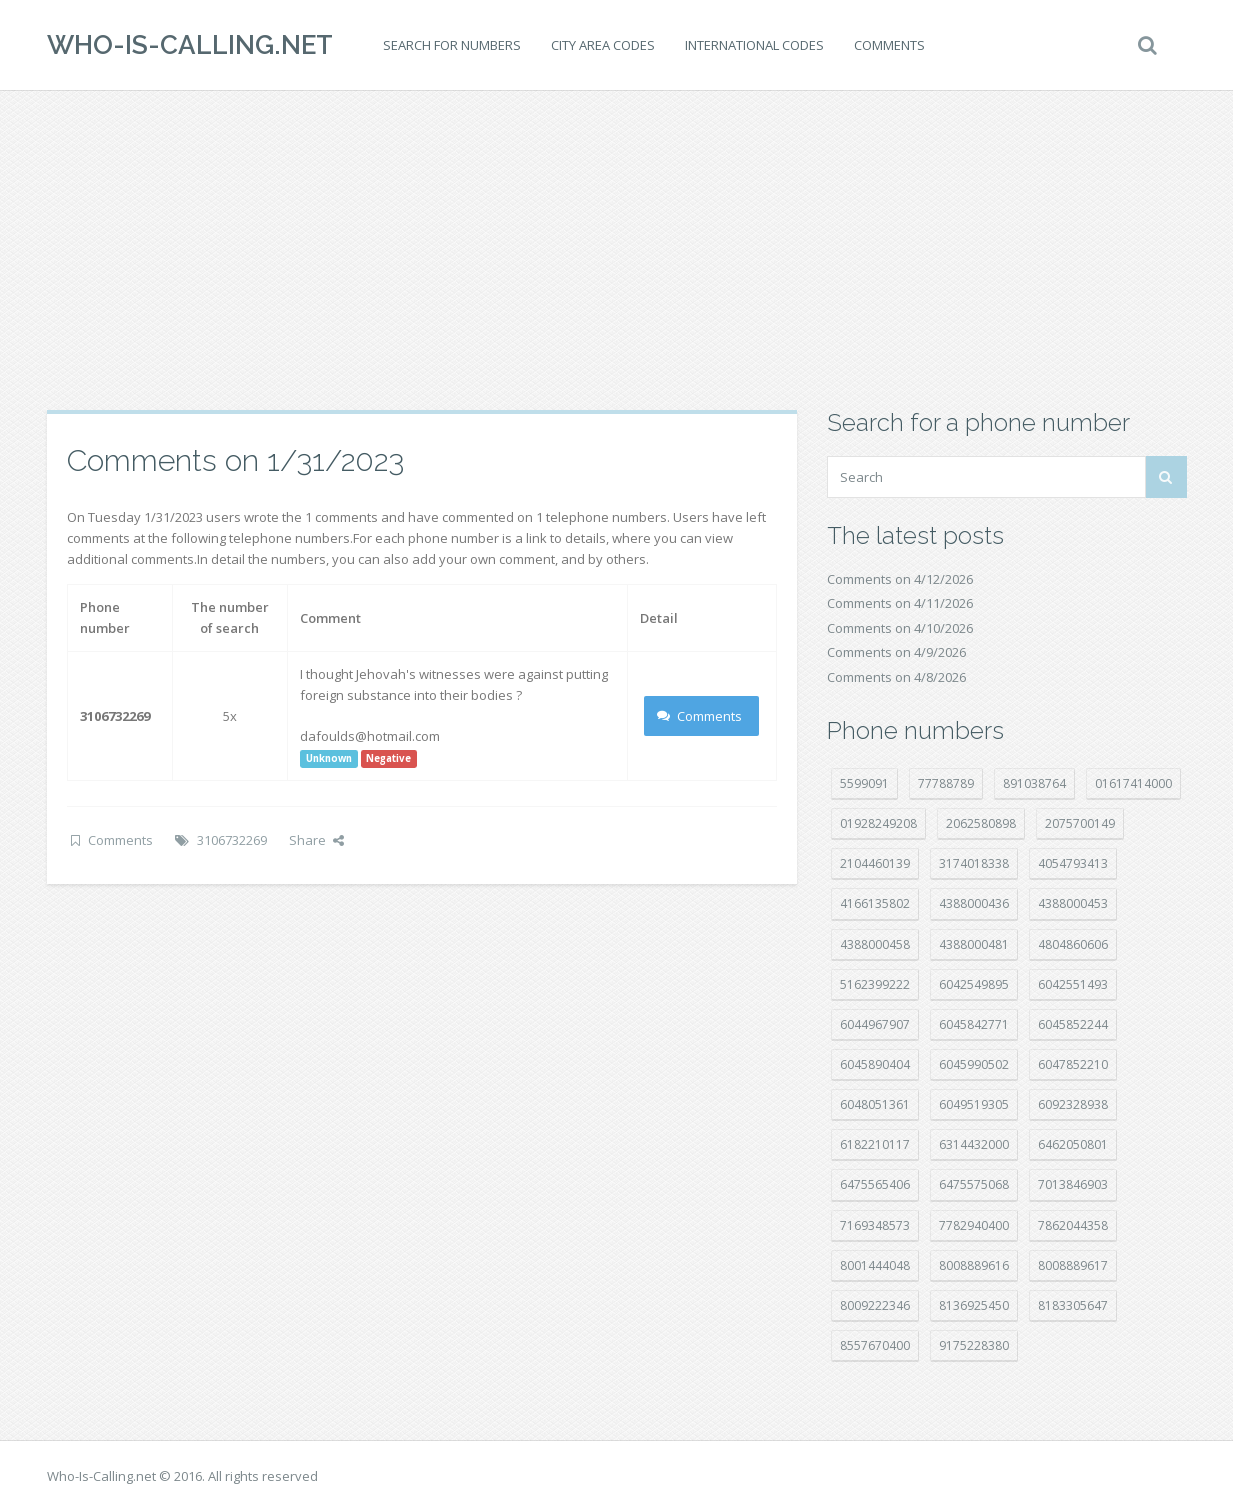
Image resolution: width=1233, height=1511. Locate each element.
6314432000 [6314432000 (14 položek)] (974, 1144)
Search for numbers (452, 45)
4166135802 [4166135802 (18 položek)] (875, 903)
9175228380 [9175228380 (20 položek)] (974, 1345)
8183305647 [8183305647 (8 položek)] (1073, 1305)
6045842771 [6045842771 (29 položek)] (974, 1024)
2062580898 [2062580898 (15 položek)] (981, 823)
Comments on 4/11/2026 (900, 603)
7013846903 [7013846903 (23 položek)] (1073, 1184)
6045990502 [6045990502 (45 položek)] (974, 1064)
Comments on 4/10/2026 (900, 628)
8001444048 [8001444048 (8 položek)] (875, 1265)
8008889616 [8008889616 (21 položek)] (974, 1265)
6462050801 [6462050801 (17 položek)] (1073, 1144)
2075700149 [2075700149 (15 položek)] (1080, 823)
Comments (889, 45)
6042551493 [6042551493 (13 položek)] (1073, 984)
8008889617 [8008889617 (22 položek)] (1073, 1265)
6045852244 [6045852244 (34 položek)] (1073, 1024)
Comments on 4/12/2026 (900, 579)
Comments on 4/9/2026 (896, 652)
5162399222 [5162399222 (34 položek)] (875, 984)
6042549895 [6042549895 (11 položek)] (974, 984)
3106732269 (232, 840)
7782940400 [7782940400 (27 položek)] (974, 1225)
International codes (754, 45)
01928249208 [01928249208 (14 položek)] (878, 823)
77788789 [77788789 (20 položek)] (946, 783)
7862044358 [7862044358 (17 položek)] (1073, 1225)
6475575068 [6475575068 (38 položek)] (974, 1184)
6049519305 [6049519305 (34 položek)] (974, 1104)
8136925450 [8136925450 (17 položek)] (974, 1305)
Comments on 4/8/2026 (896, 677)
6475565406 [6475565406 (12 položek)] (875, 1184)
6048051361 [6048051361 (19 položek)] (875, 1104)
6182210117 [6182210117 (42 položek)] (875, 1144)
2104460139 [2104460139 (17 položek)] (875, 863)
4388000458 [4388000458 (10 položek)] (875, 944)
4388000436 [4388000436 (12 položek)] (974, 903)
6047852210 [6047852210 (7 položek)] (1073, 1064)
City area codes (603, 45)
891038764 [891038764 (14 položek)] (1034, 783)
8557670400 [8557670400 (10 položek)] (875, 1345)
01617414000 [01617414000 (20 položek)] (1133, 783)
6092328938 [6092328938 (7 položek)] (1073, 1104)
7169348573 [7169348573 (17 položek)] (875, 1225)
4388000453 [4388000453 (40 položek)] (1073, 903)
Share (316, 840)
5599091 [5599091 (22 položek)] (864, 783)
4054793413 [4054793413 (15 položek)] (1073, 863)
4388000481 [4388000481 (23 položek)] (974, 944)
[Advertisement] (617, 250)
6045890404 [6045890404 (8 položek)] (875, 1064)
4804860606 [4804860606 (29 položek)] (1073, 944)
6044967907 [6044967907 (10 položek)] (875, 1024)
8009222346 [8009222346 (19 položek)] (875, 1305)
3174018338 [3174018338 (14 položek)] (974, 863)
